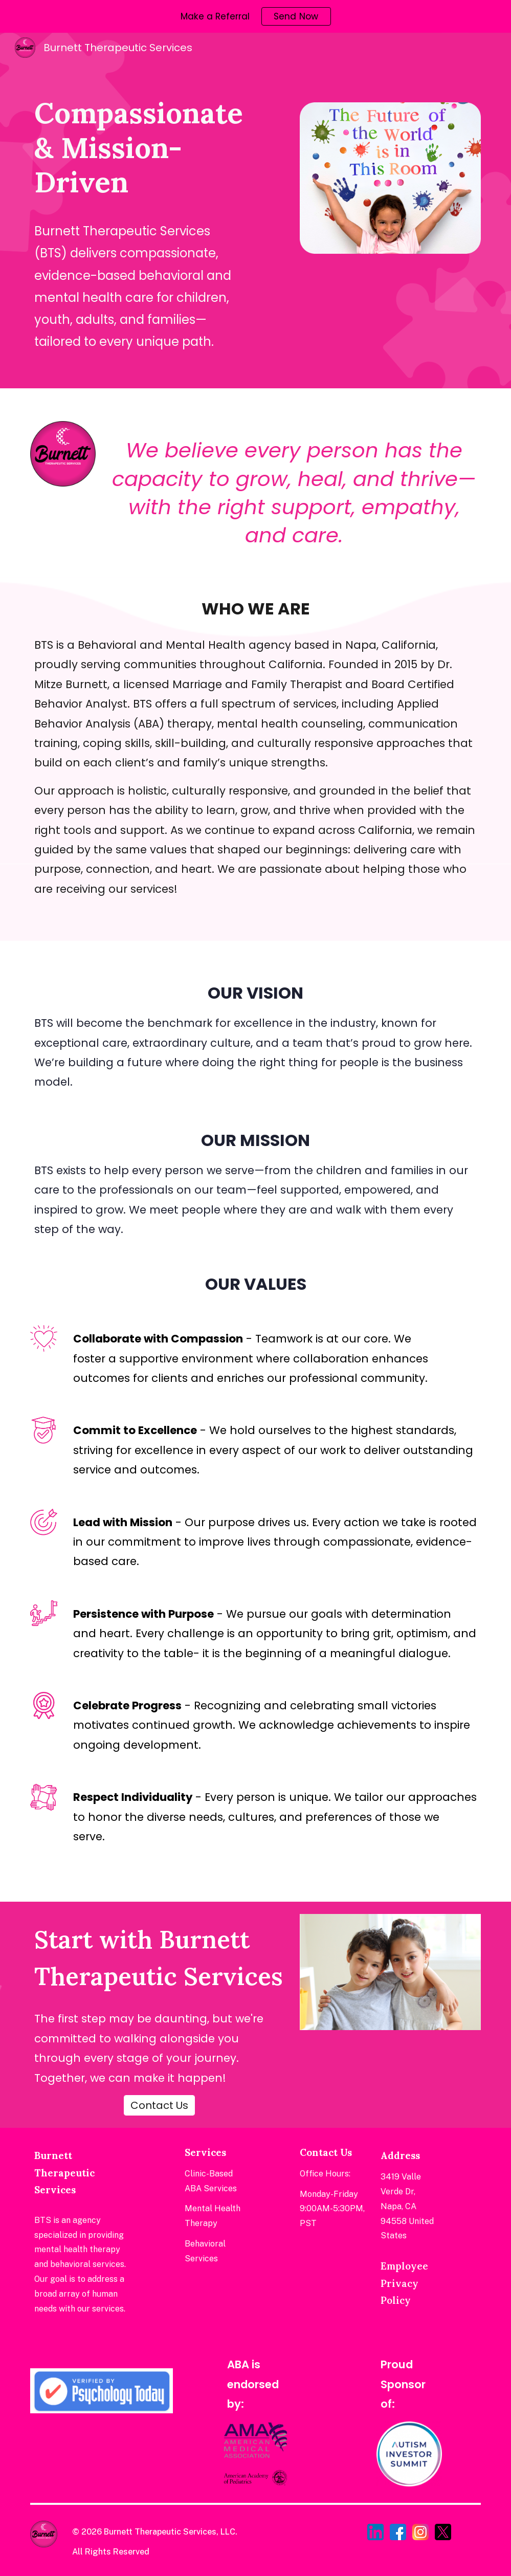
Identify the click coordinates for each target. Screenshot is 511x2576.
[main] (140, 147)
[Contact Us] (159, 2105)
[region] (255, 16)
